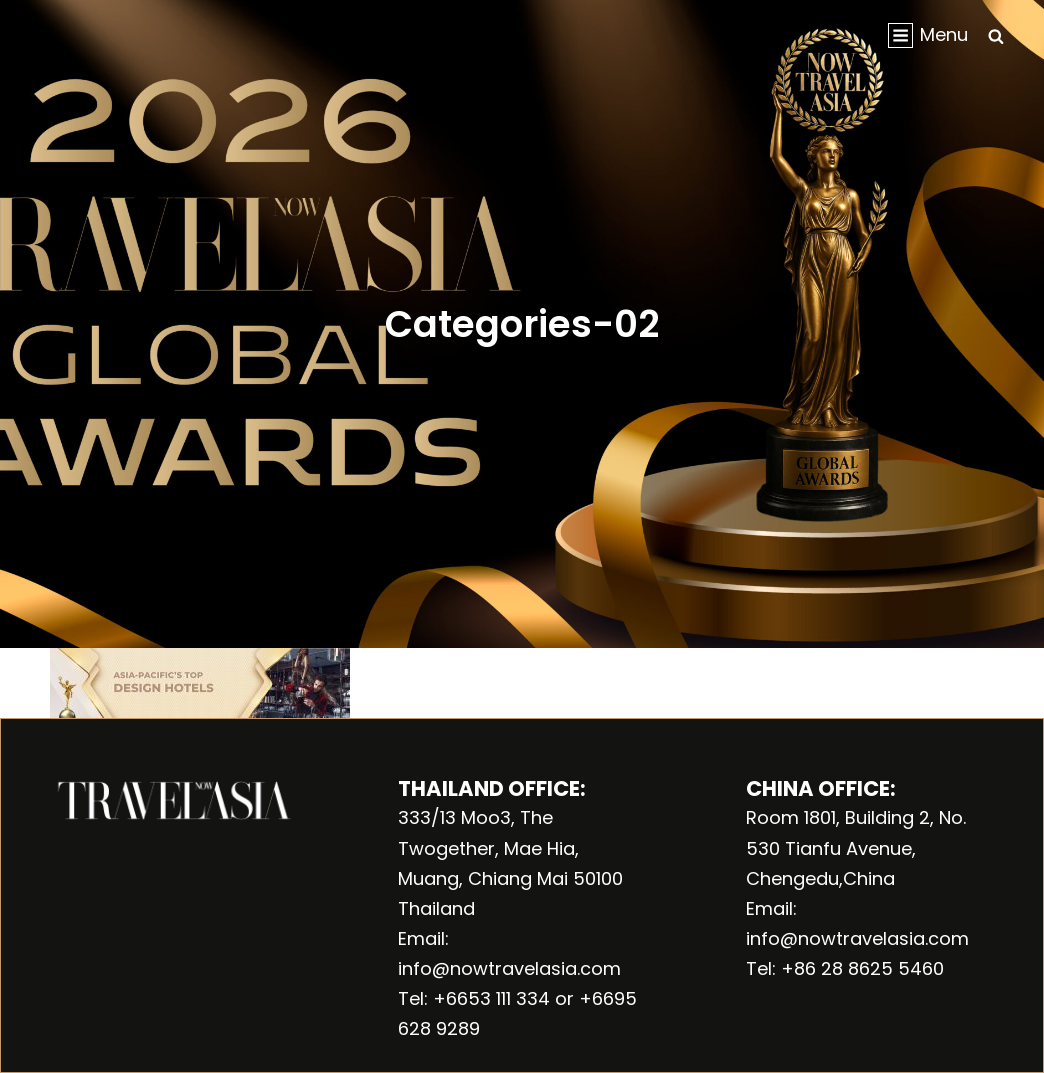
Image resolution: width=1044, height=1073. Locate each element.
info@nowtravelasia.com (509, 968)
